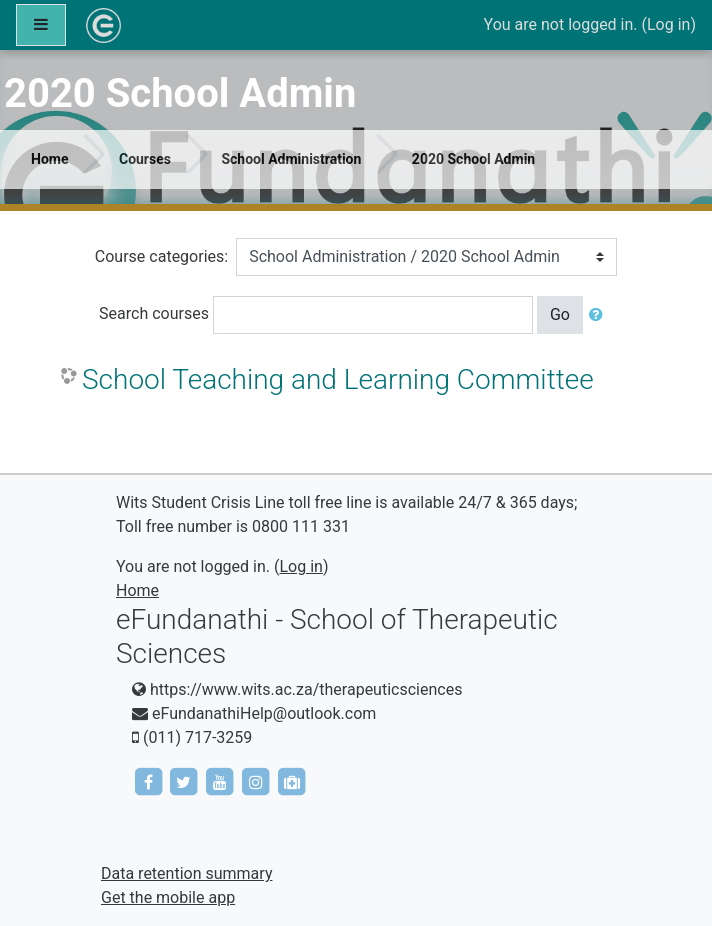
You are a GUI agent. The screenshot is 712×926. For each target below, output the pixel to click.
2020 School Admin (473, 159)
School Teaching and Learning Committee (338, 379)
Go (560, 314)
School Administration (291, 159)
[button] (600, 315)
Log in (668, 24)
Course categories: (161, 256)
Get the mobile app (168, 897)
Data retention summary (186, 873)
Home (49, 159)
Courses (145, 159)
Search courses (154, 313)
